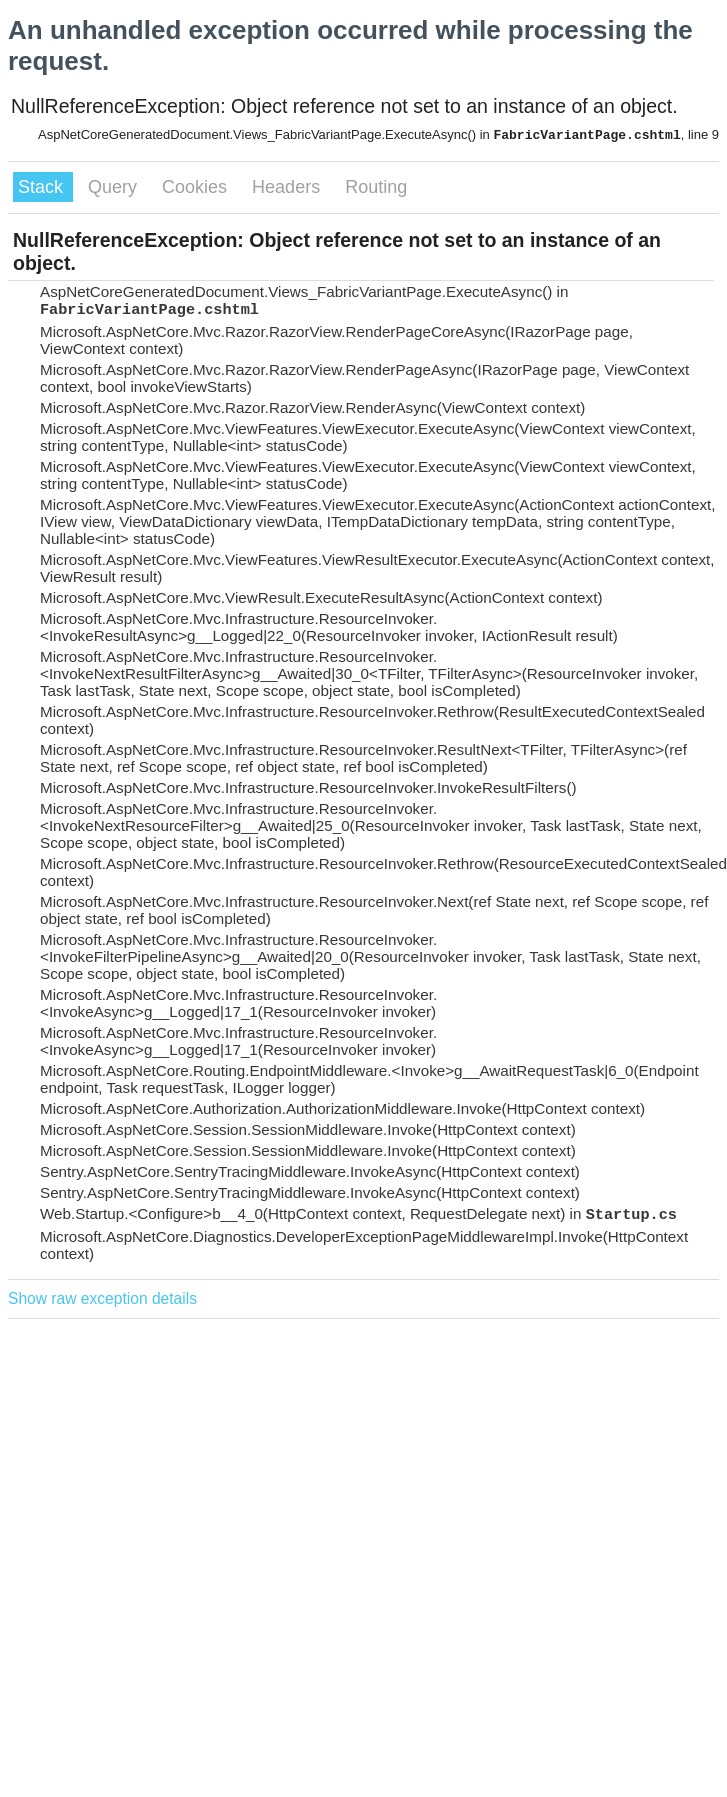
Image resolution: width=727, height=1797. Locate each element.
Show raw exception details (102, 1298)
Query (115, 187)
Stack (43, 187)
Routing (376, 187)
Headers (288, 187)
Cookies (197, 187)
